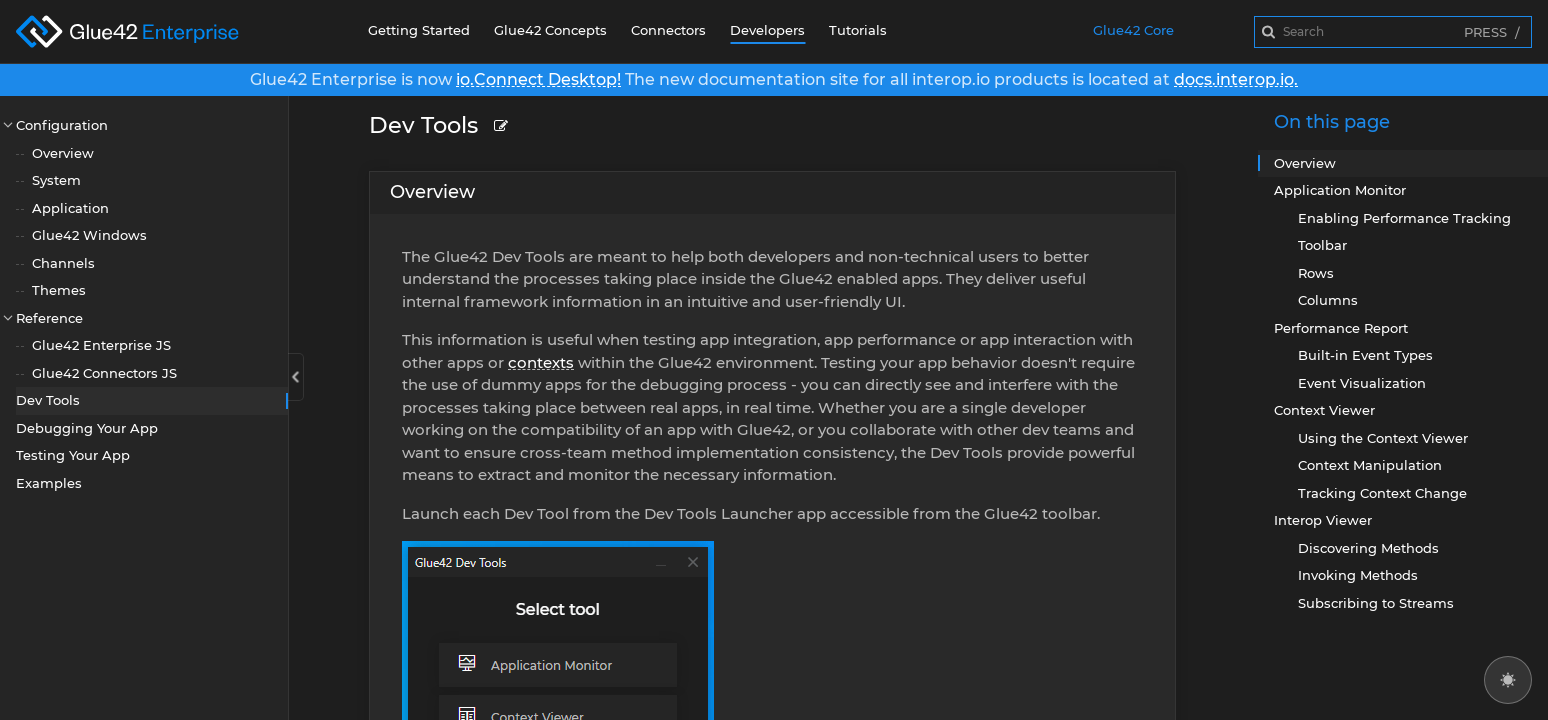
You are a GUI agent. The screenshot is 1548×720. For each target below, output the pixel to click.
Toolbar (1322, 245)
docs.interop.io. (1236, 79)
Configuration (62, 125)
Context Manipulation (1370, 465)
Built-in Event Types (1365, 355)
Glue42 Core (1133, 30)
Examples (49, 483)
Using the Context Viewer (1383, 438)
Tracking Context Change (1382, 493)
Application (70, 208)
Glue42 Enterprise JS (101, 345)
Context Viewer (1324, 410)
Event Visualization (1362, 383)
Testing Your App (73, 455)
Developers (767, 30)
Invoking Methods (1358, 575)
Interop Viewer (1323, 520)
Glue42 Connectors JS (104, 373)
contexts (541, 362)
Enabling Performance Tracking (1404, 218)
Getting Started (419, 30)
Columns (1328, 300)
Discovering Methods (1368, 548)
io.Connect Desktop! (538, 79)
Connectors (668, 30)
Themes (59, 290)
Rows (1316, 273)
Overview (63, 153)
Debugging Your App (87, 428)
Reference (49, 318)
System (56, 180)
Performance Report (1341, 328)
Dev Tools (48, 400)
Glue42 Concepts (550, 30)
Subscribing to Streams (1376, 603)
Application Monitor (1340, 190)
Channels (63, 263)
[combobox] (1393, 32)
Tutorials (858, 30)
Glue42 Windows (89, 235)
